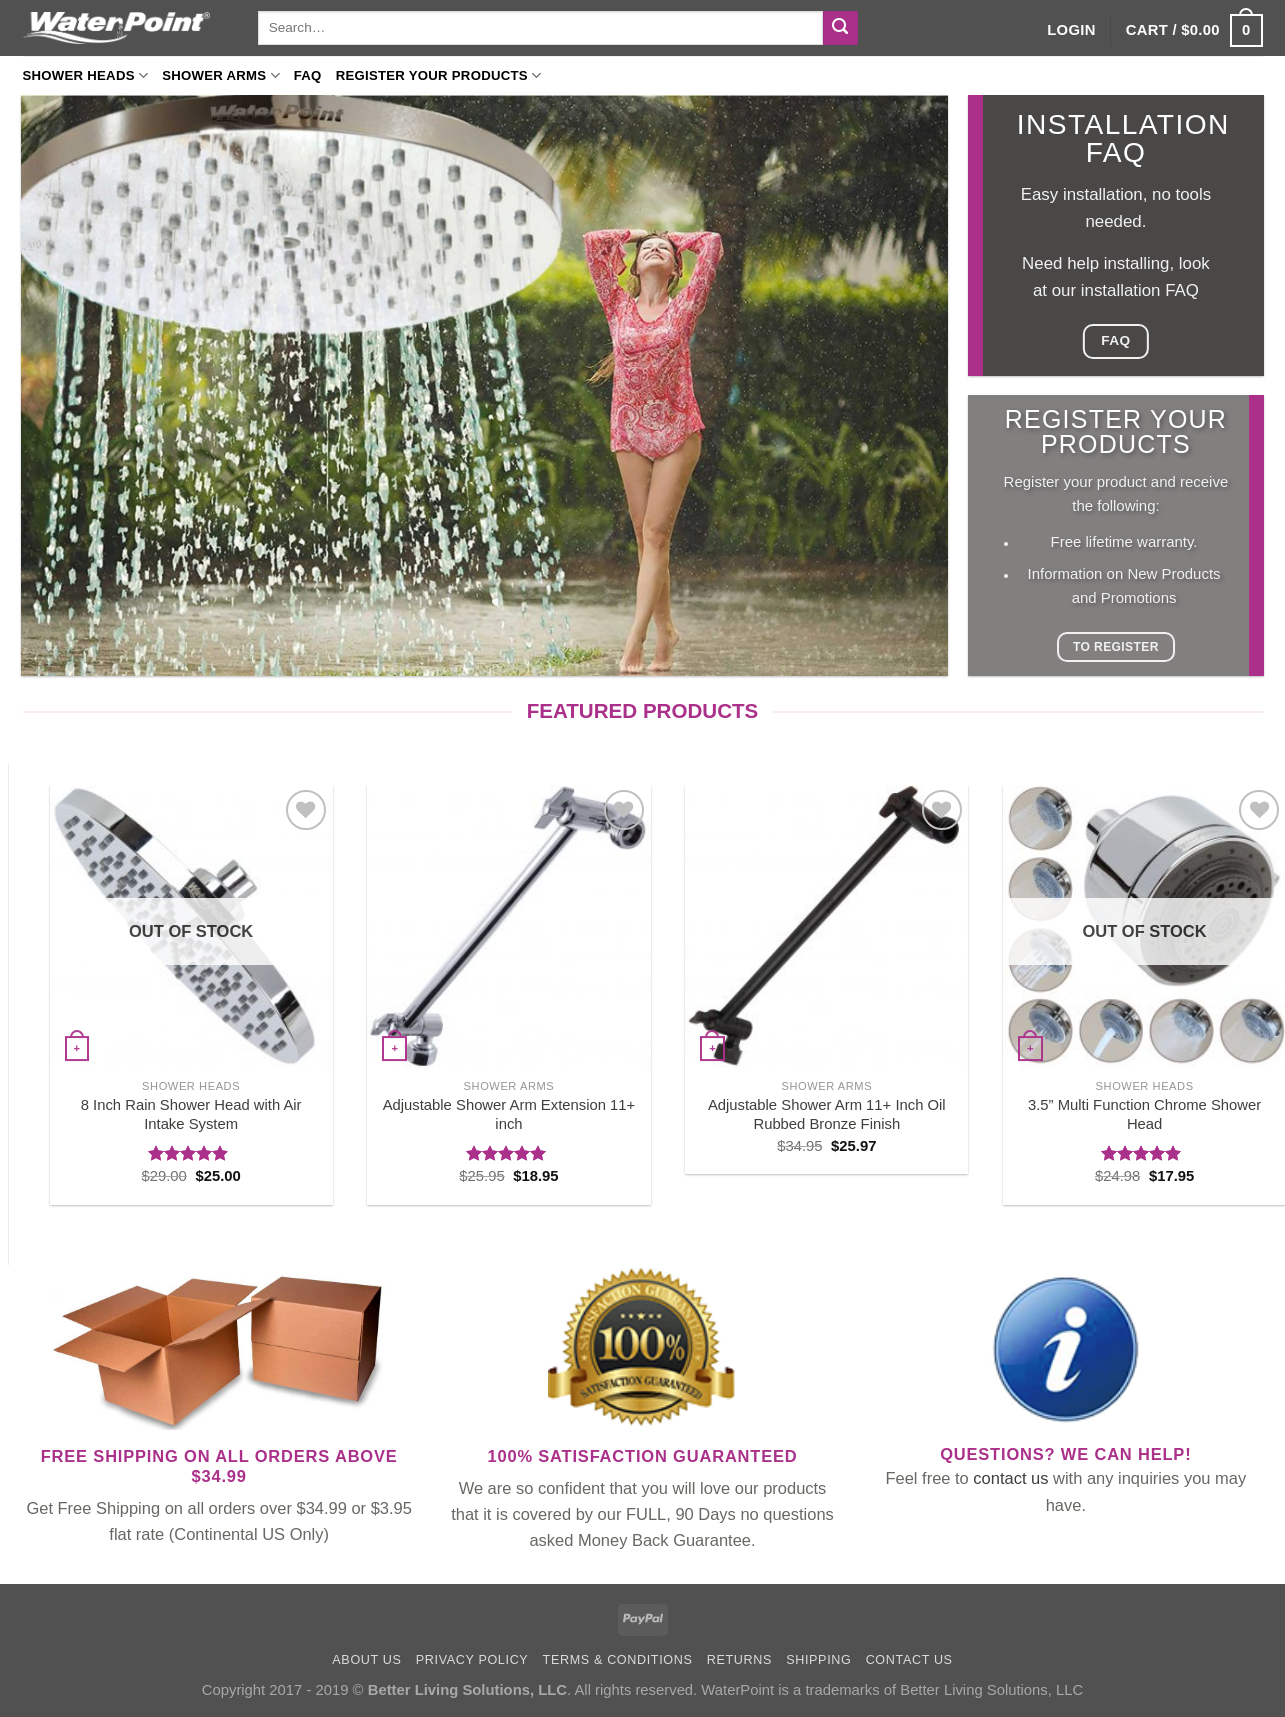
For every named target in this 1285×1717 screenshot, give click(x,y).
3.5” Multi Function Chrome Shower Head (1144, 1114)
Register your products (439, 75)
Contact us (909, 1660)
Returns (739, 1660)
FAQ (308, 75)
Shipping (818, 1660)
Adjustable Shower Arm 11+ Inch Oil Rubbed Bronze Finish (827, 1114)
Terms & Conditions (618, 1660)
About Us (366, 1660)
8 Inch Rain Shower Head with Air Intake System (191, 1114)
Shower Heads (86, 75)
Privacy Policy (472, 1660)
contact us (1010, 1478)
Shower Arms (221, 75)
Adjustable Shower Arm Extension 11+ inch (509, 1114)
